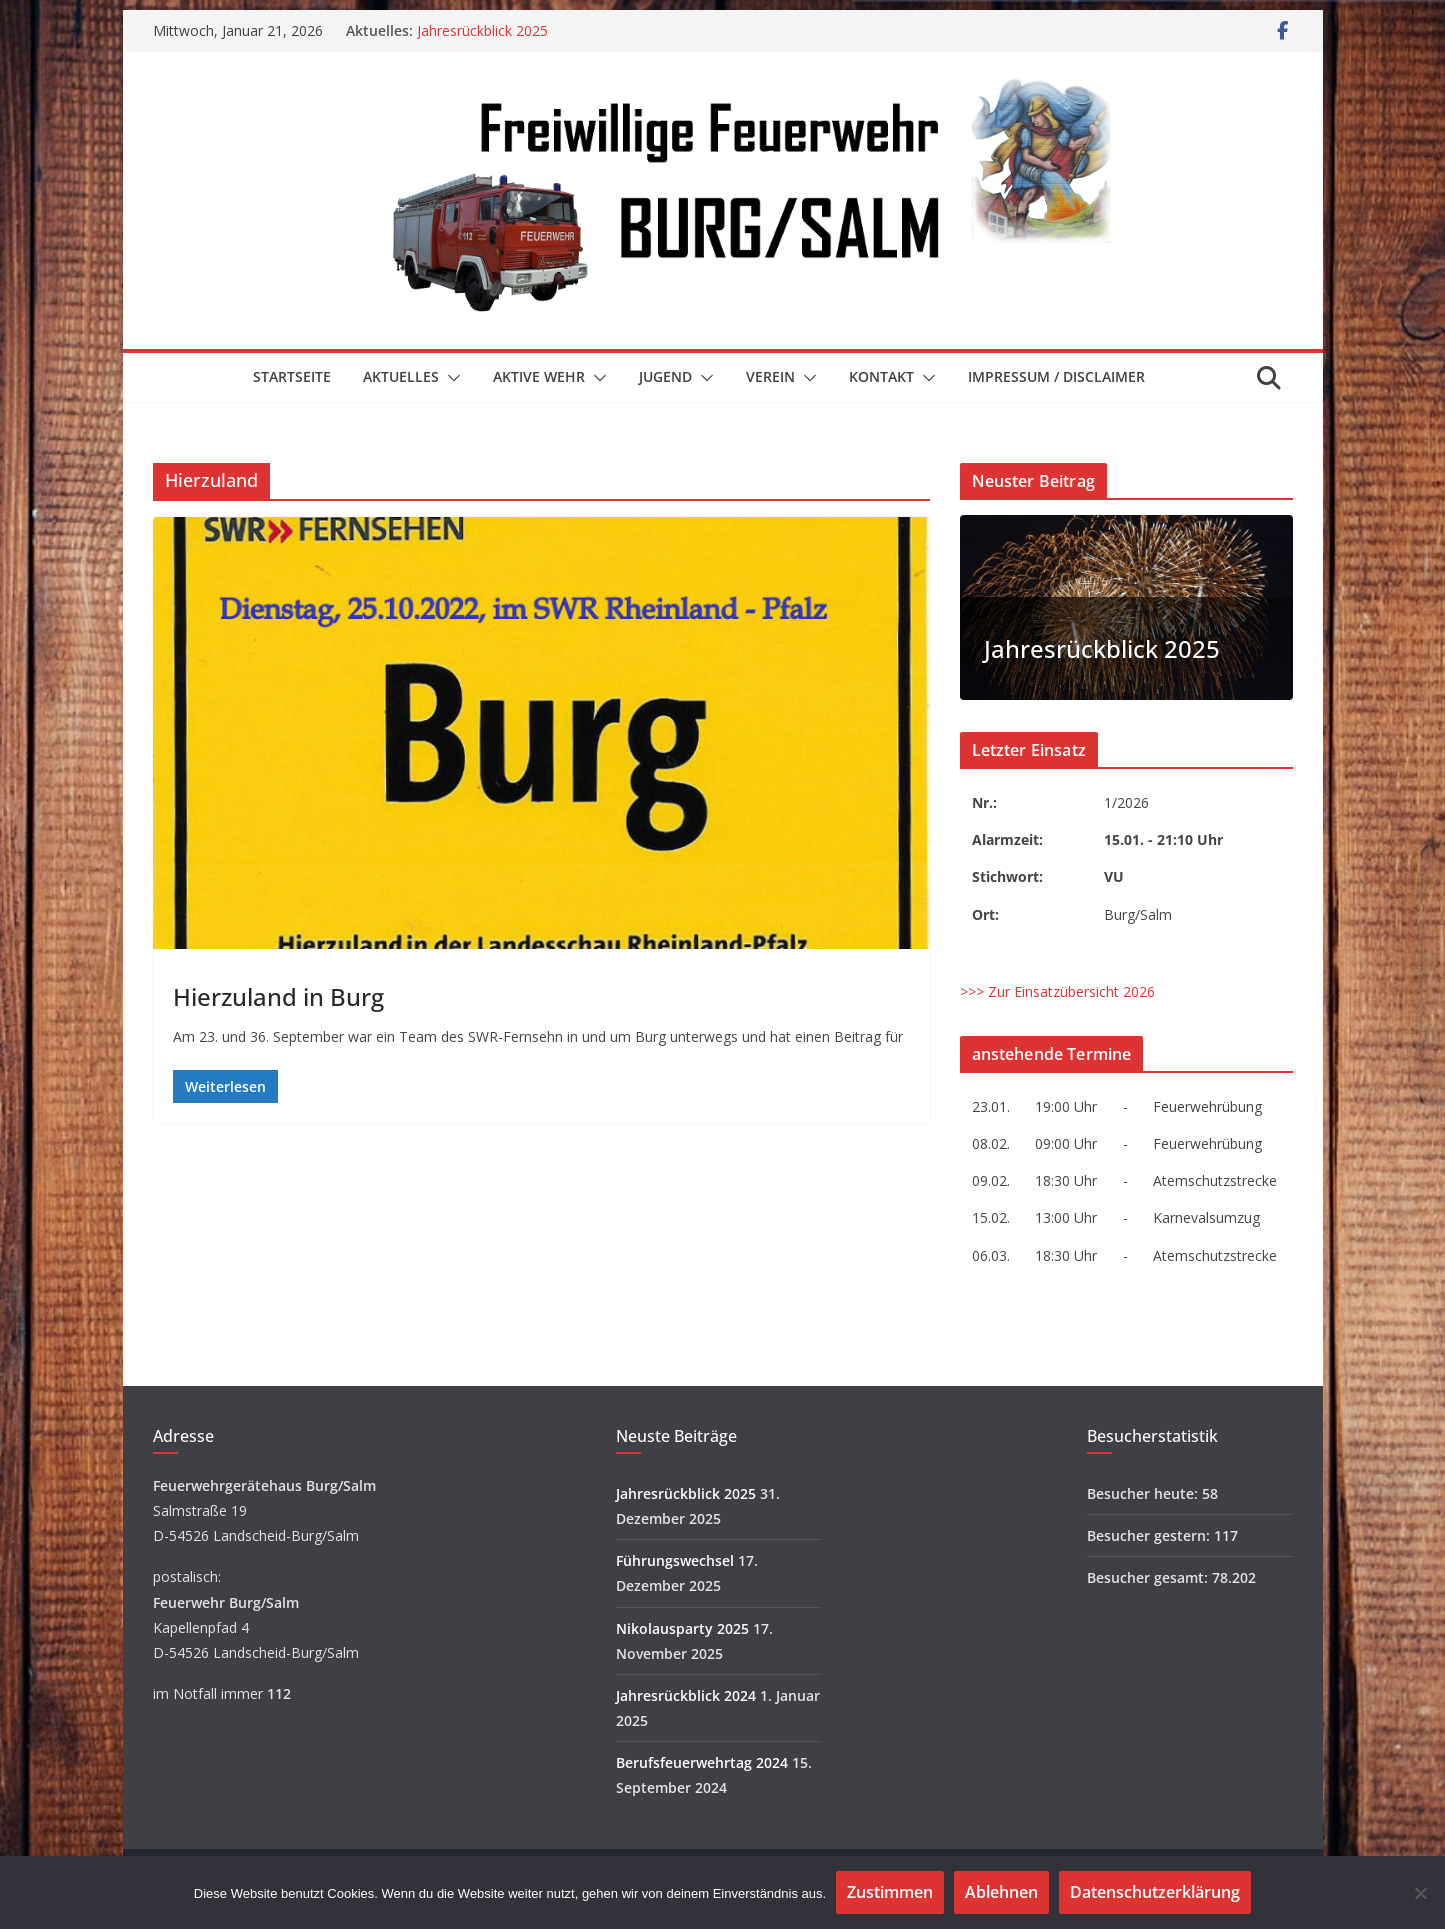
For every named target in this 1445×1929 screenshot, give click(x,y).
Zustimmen (890, 1892)
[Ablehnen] (1420, 1893)
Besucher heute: (1144, 1493)
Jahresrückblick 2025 (482, 30)
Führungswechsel (675, 1560)
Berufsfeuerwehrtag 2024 (702, 1762)
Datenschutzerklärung (1155, 1892)
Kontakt (881, 376)
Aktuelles (401, 376)
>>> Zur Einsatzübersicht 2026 (1057, 991)
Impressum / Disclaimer (1056, 376)
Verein (770, 376)
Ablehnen (1001, 1892)
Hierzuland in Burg (278, 996)
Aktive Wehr (539, 376)
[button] (450, 378)
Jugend (665, 376)
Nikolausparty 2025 (682, 1628)
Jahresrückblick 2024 (686, 1695)
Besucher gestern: (1150, 1535)
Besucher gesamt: (1149, 1577)
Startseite (292, 376)
